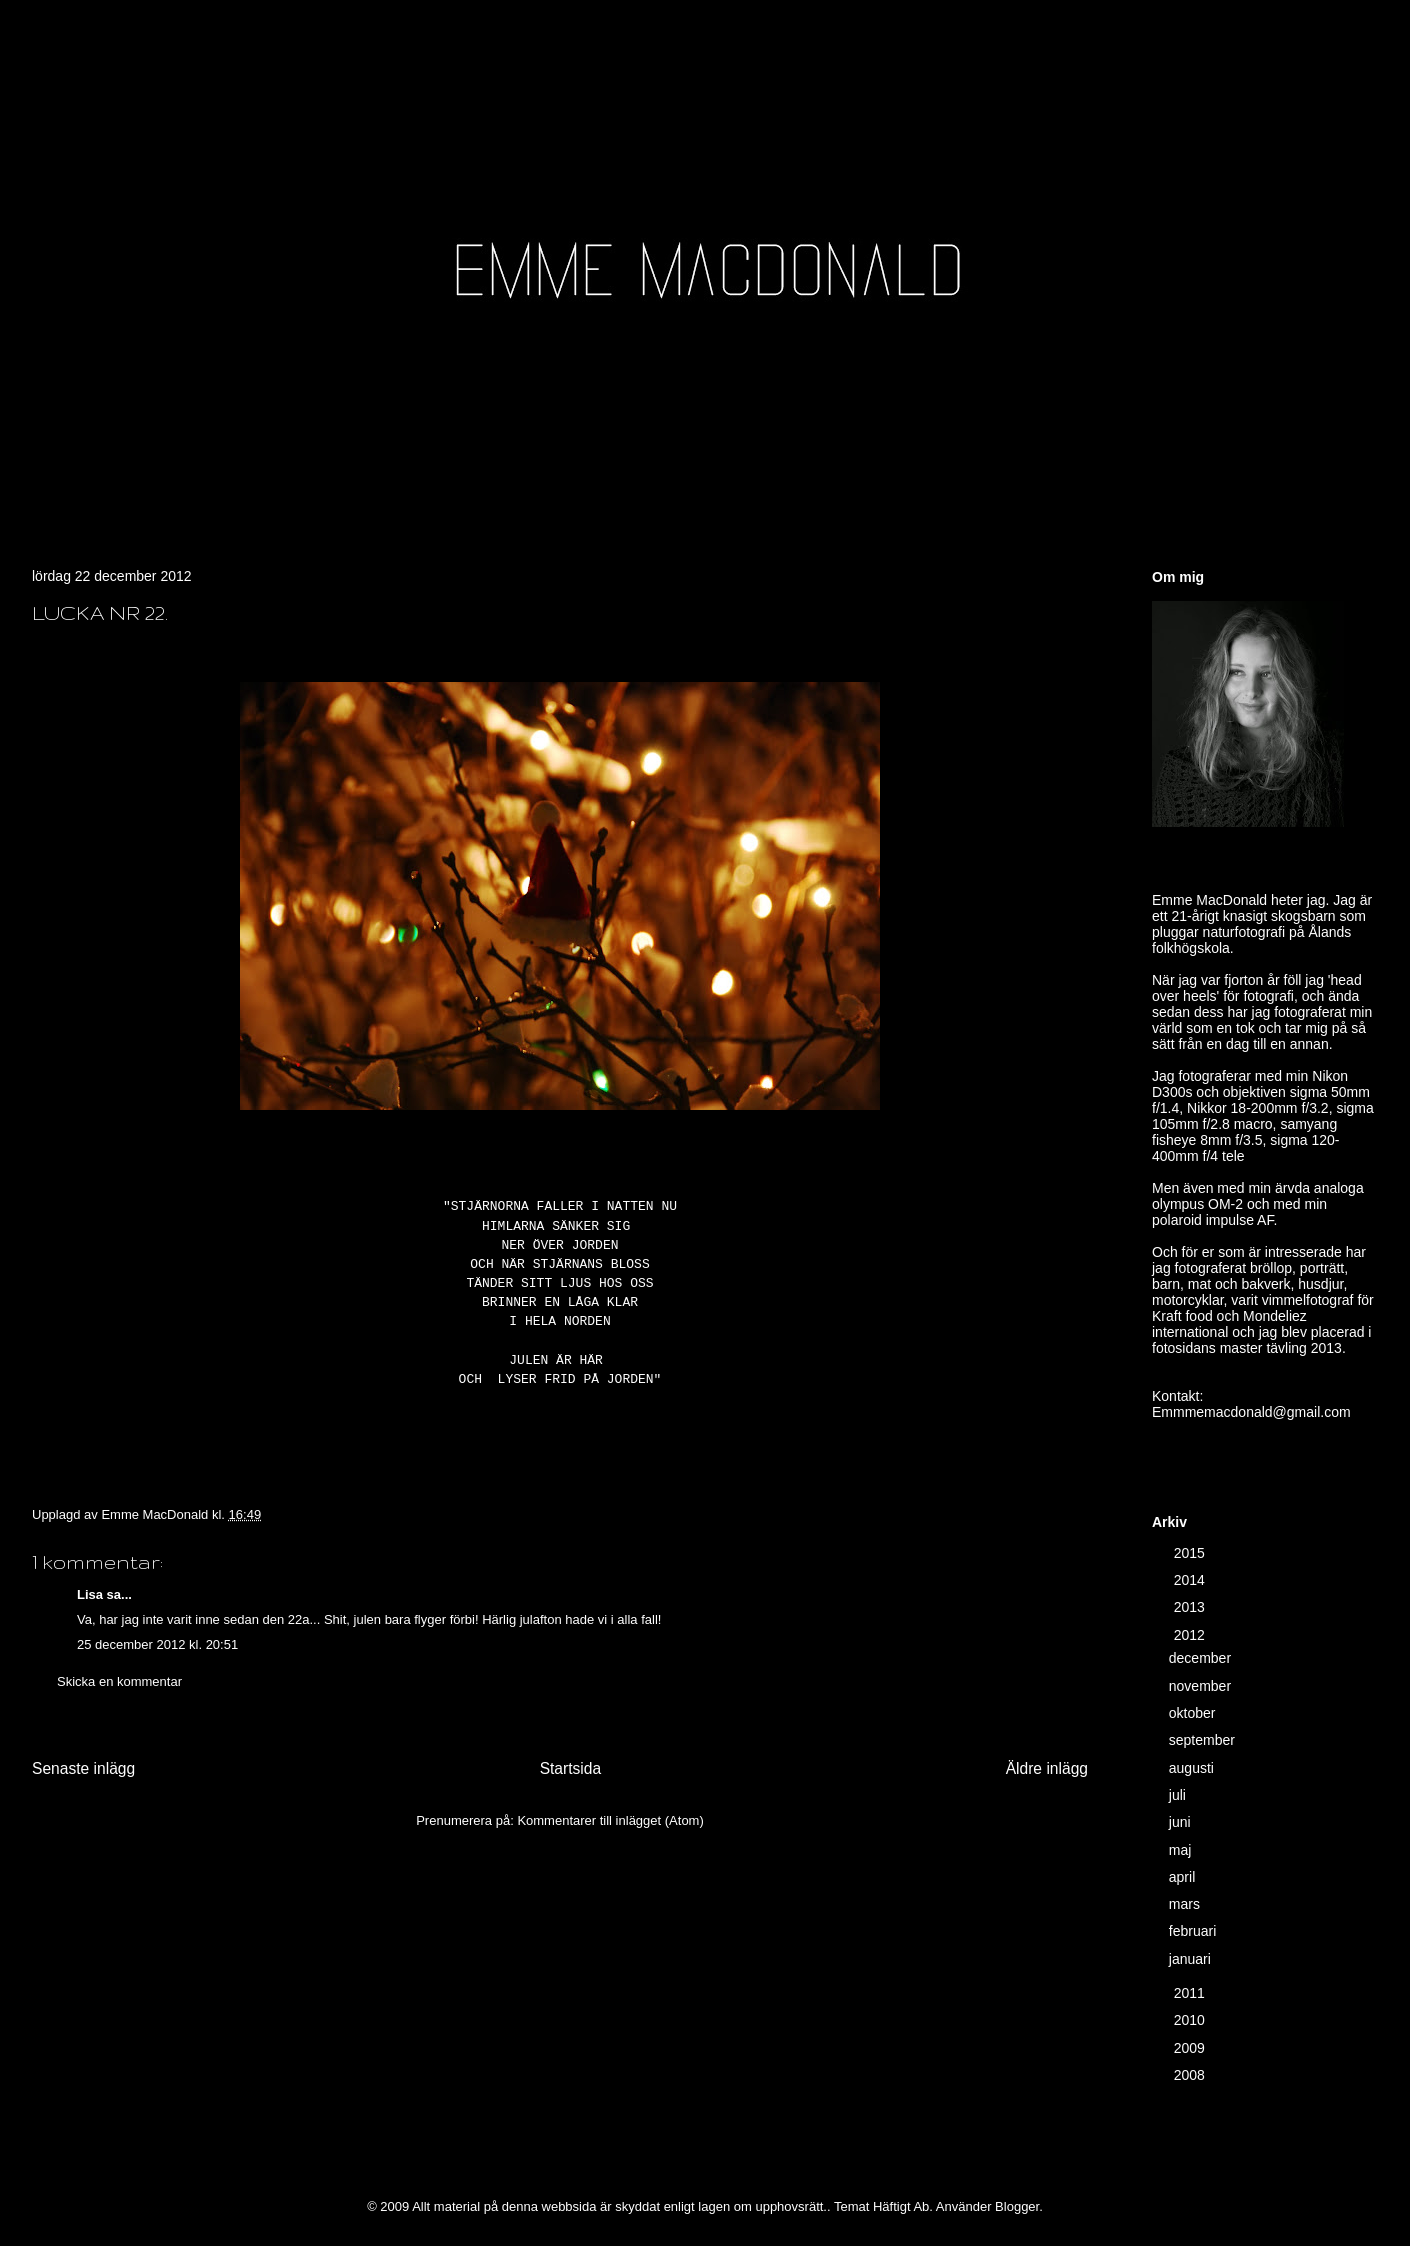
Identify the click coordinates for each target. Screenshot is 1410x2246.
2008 (1191, 2075)
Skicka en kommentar (119, 1681)
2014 (1191, 1580)
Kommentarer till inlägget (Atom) (610, 1820)
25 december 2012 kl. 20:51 (157, 1644)
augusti (1193, 1768)
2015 (1191, 1553)
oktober (1194, 1713)
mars (1186, 1904)
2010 (1191, 2020)
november (1202, 1686)
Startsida (571, 1768)
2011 (1191, 1993)
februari (1194, 1931)
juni (1182, 1822)
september (1204, 1740)
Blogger (1017, 2206)
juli (1179, 1795)
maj (1182, 1850)
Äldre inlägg (1047, 1768)
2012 (1191, 1635)
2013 (1191, 1607)
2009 (1191, 2048)
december (1202, 1658)
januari (1192, 1959)
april (1184, 1877)
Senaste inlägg (83, 1768)
